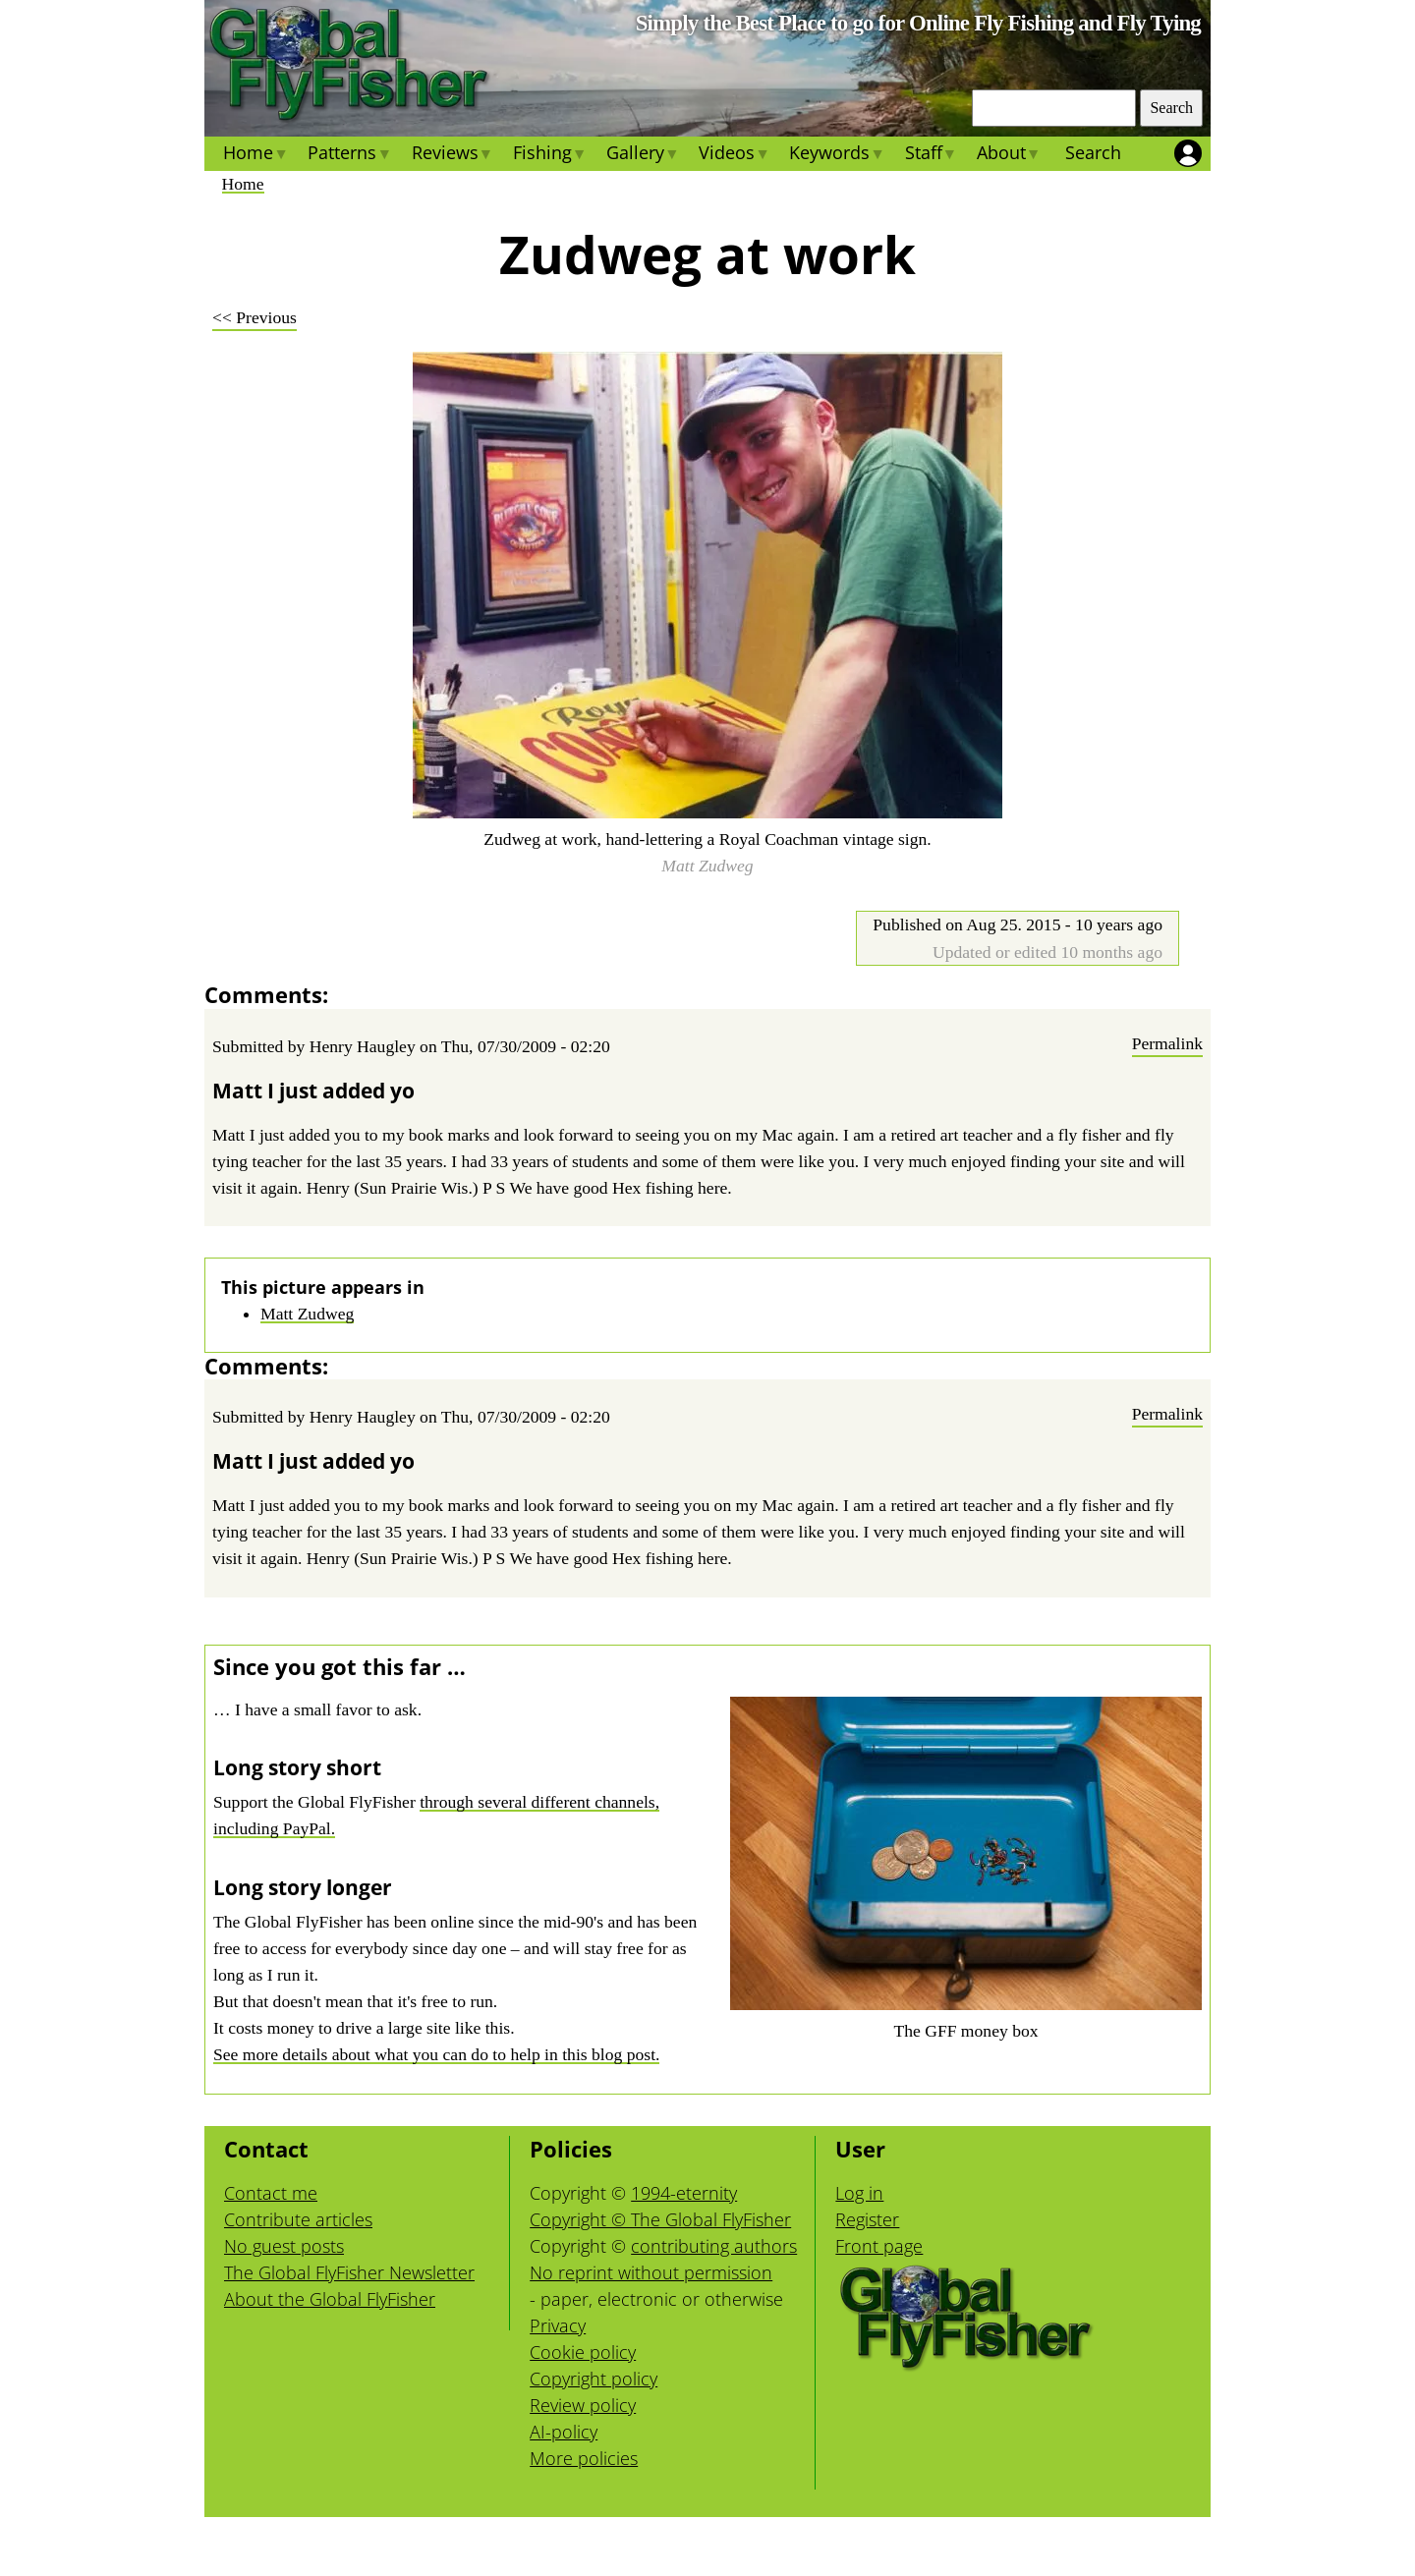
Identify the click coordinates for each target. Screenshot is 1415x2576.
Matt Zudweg (307, 1313)
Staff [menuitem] (930, 155)
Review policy (583, 2405)
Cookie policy (583, 2352)
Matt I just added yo (313, 1090)
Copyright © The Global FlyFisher (660, 2219)
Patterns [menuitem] (349, 155)
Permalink (1167, 1043)
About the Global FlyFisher (329, 2299)
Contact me (270, 2193)
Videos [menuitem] (734, 155)
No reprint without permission (651, 2272)
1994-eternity (684, 2193)
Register (867, 2219)
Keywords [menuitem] (836, 155)
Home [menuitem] (255, 155)
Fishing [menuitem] (550, 155)
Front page (879, 2246)
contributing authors (714, 2246)
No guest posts (284, 2246)
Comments (263, 994)
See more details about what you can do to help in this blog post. (436, 2054)
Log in (859, 2193)
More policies (584, 2458)
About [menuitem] (1009, 155)
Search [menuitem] (1093, 152)
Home (243, 184)
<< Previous (254, 317)
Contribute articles (298, 2219)
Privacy (558, 2325)
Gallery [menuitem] (642, 155)
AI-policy (563, 2431)
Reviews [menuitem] (451, 155)
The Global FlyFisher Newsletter (349, 2272)
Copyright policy (593, 2378)
